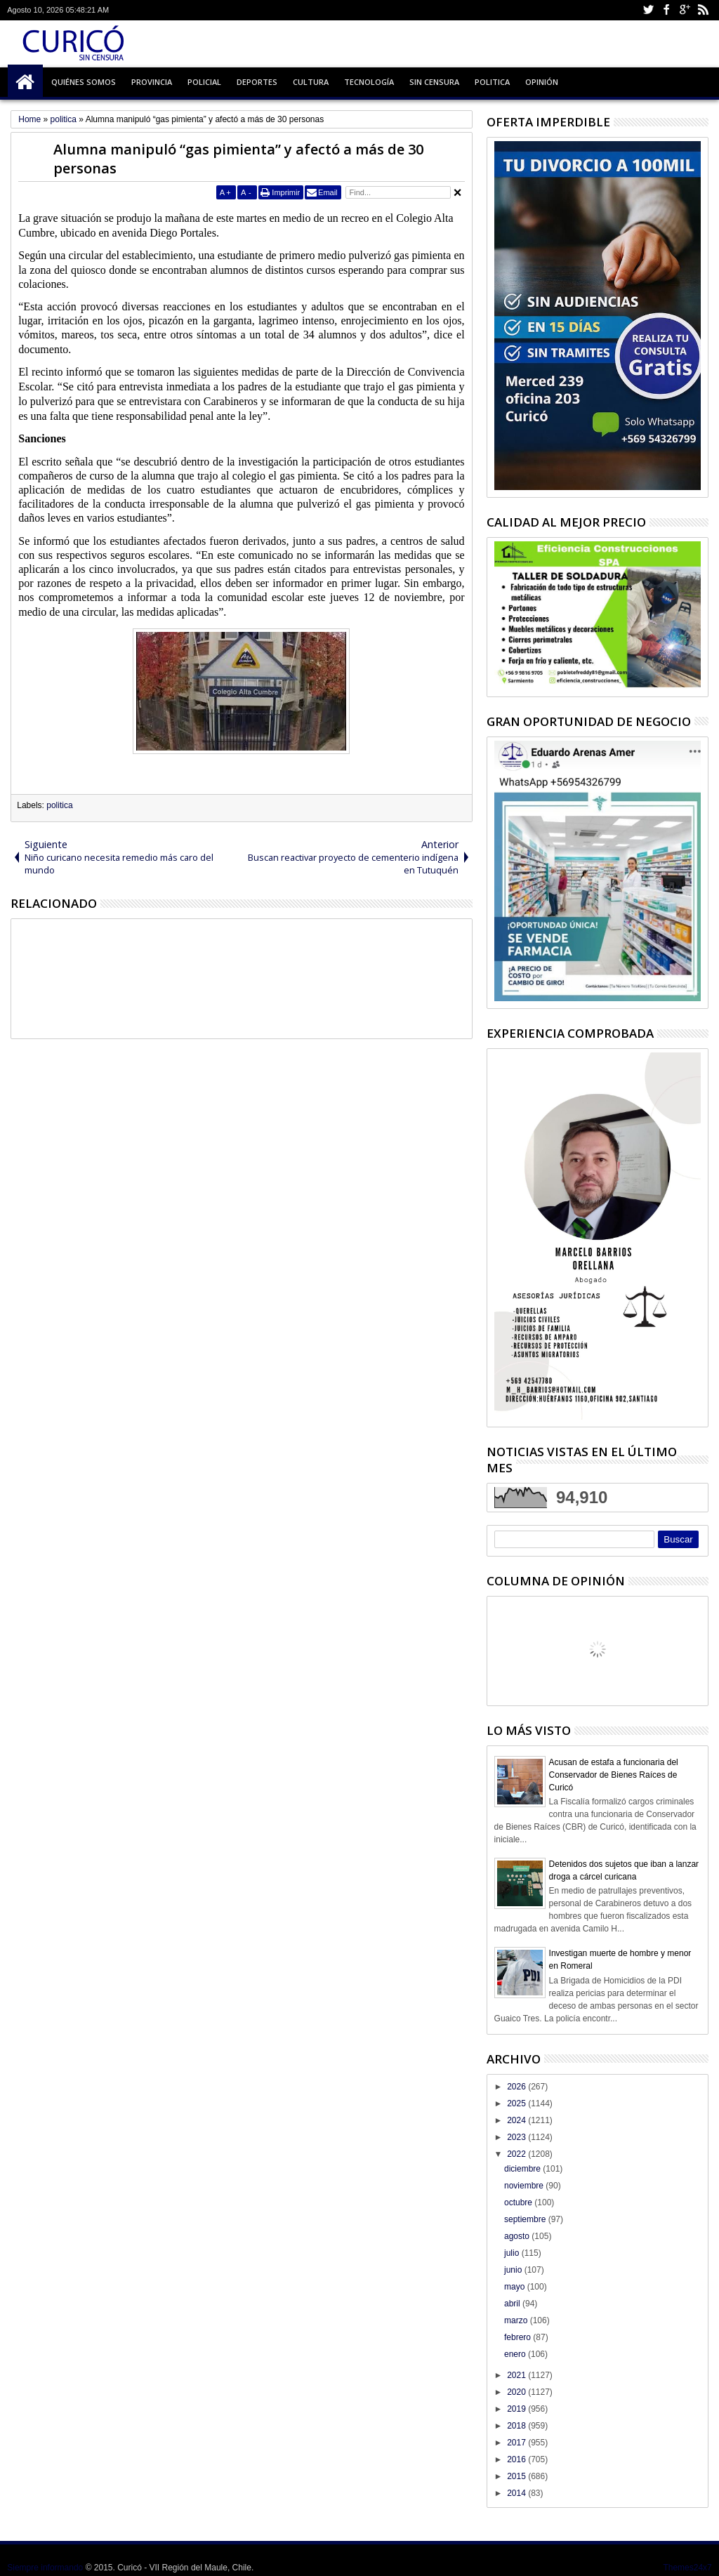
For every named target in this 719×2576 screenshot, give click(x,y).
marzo (517, 2320)
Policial (204, 82)
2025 (517, 2103)
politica (59, 805)
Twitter (648, 10)
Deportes (257, 82)
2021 (517, 2375)
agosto (518, 2236)
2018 (517, 2426)
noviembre (525, 2186)
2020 (517, 2392)
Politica (492, 82)
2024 (517, 2120)
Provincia (151, 82)
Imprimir (286, 192)
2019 (517, 2409)
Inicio (25, 82)
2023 (517, 2137)
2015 (517, 2476)
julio (513, 2253)
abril (513, 2304)
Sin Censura (434, 82)
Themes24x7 (687, 2567)
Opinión (541, 82)
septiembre (526, 2219)
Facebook (666, 10)
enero (516, 2354)
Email (328, 192)
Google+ (684, 10)
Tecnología (369, 82)
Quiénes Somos (83, 82)
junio (514, 2270)
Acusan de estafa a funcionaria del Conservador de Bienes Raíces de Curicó (613, 1774)
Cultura (311, 82)
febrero (518, 2337)
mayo (515, 2287)
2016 (517, 2459)
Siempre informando (45, 2567)
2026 (517, 2087)
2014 (517, 2493)
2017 (517, 2443)
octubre (519, 2202)
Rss (703, 10)
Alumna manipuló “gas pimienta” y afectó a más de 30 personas (238, 159)
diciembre (523, 2169)
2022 (517, 2154)
